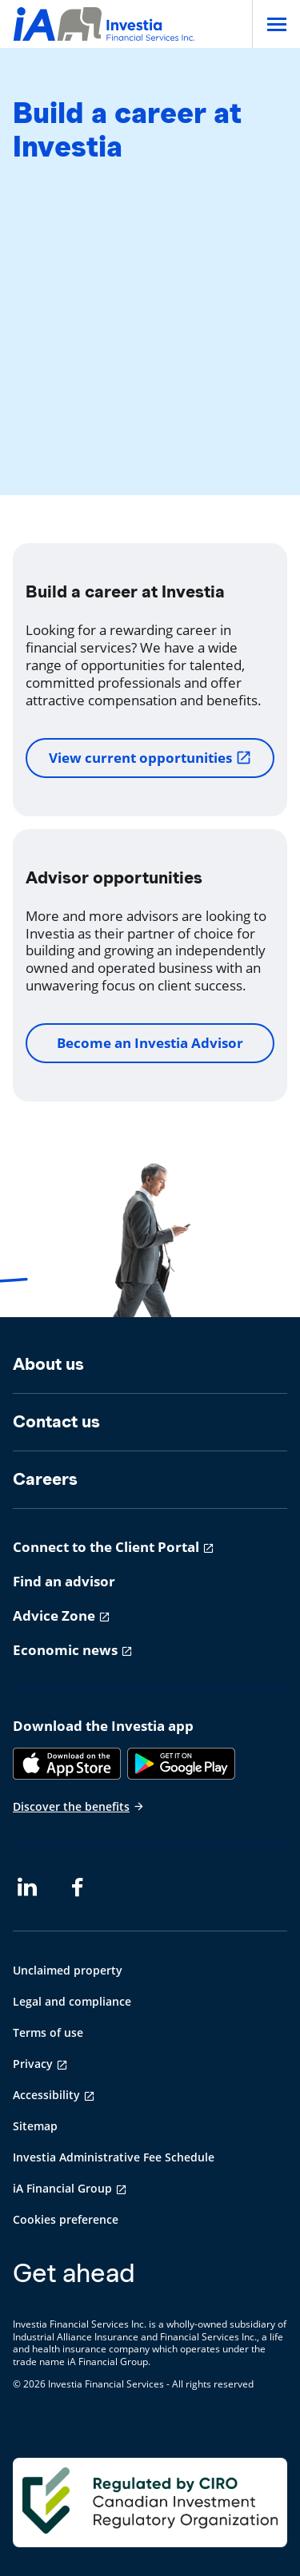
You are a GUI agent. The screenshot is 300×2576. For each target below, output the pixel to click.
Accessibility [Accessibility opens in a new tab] (46, 2094)
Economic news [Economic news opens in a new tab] (65, 1649)
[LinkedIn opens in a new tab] (27, 1887)
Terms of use (48, 2032)
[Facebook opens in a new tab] (81, 1887)
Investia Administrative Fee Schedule (113, 2157)
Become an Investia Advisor (150, 1043)
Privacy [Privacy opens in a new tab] (33, 2063)
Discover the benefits (79, 1806)
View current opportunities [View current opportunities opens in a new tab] (150, 757)
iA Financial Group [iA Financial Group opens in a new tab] (62, 2188)
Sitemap (35, 2125)
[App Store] (67, 1764)
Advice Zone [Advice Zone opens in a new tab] (54, 1615)
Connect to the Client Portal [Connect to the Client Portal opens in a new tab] (106, 1546)
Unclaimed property (67, 1970)
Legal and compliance (72, 2001)
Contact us (56, 1421)
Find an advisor (64, 1581)
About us (48, 1363)
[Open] (276, 24)
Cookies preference (65, 2219)
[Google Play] (181, 1764)
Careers (45, 1478)
